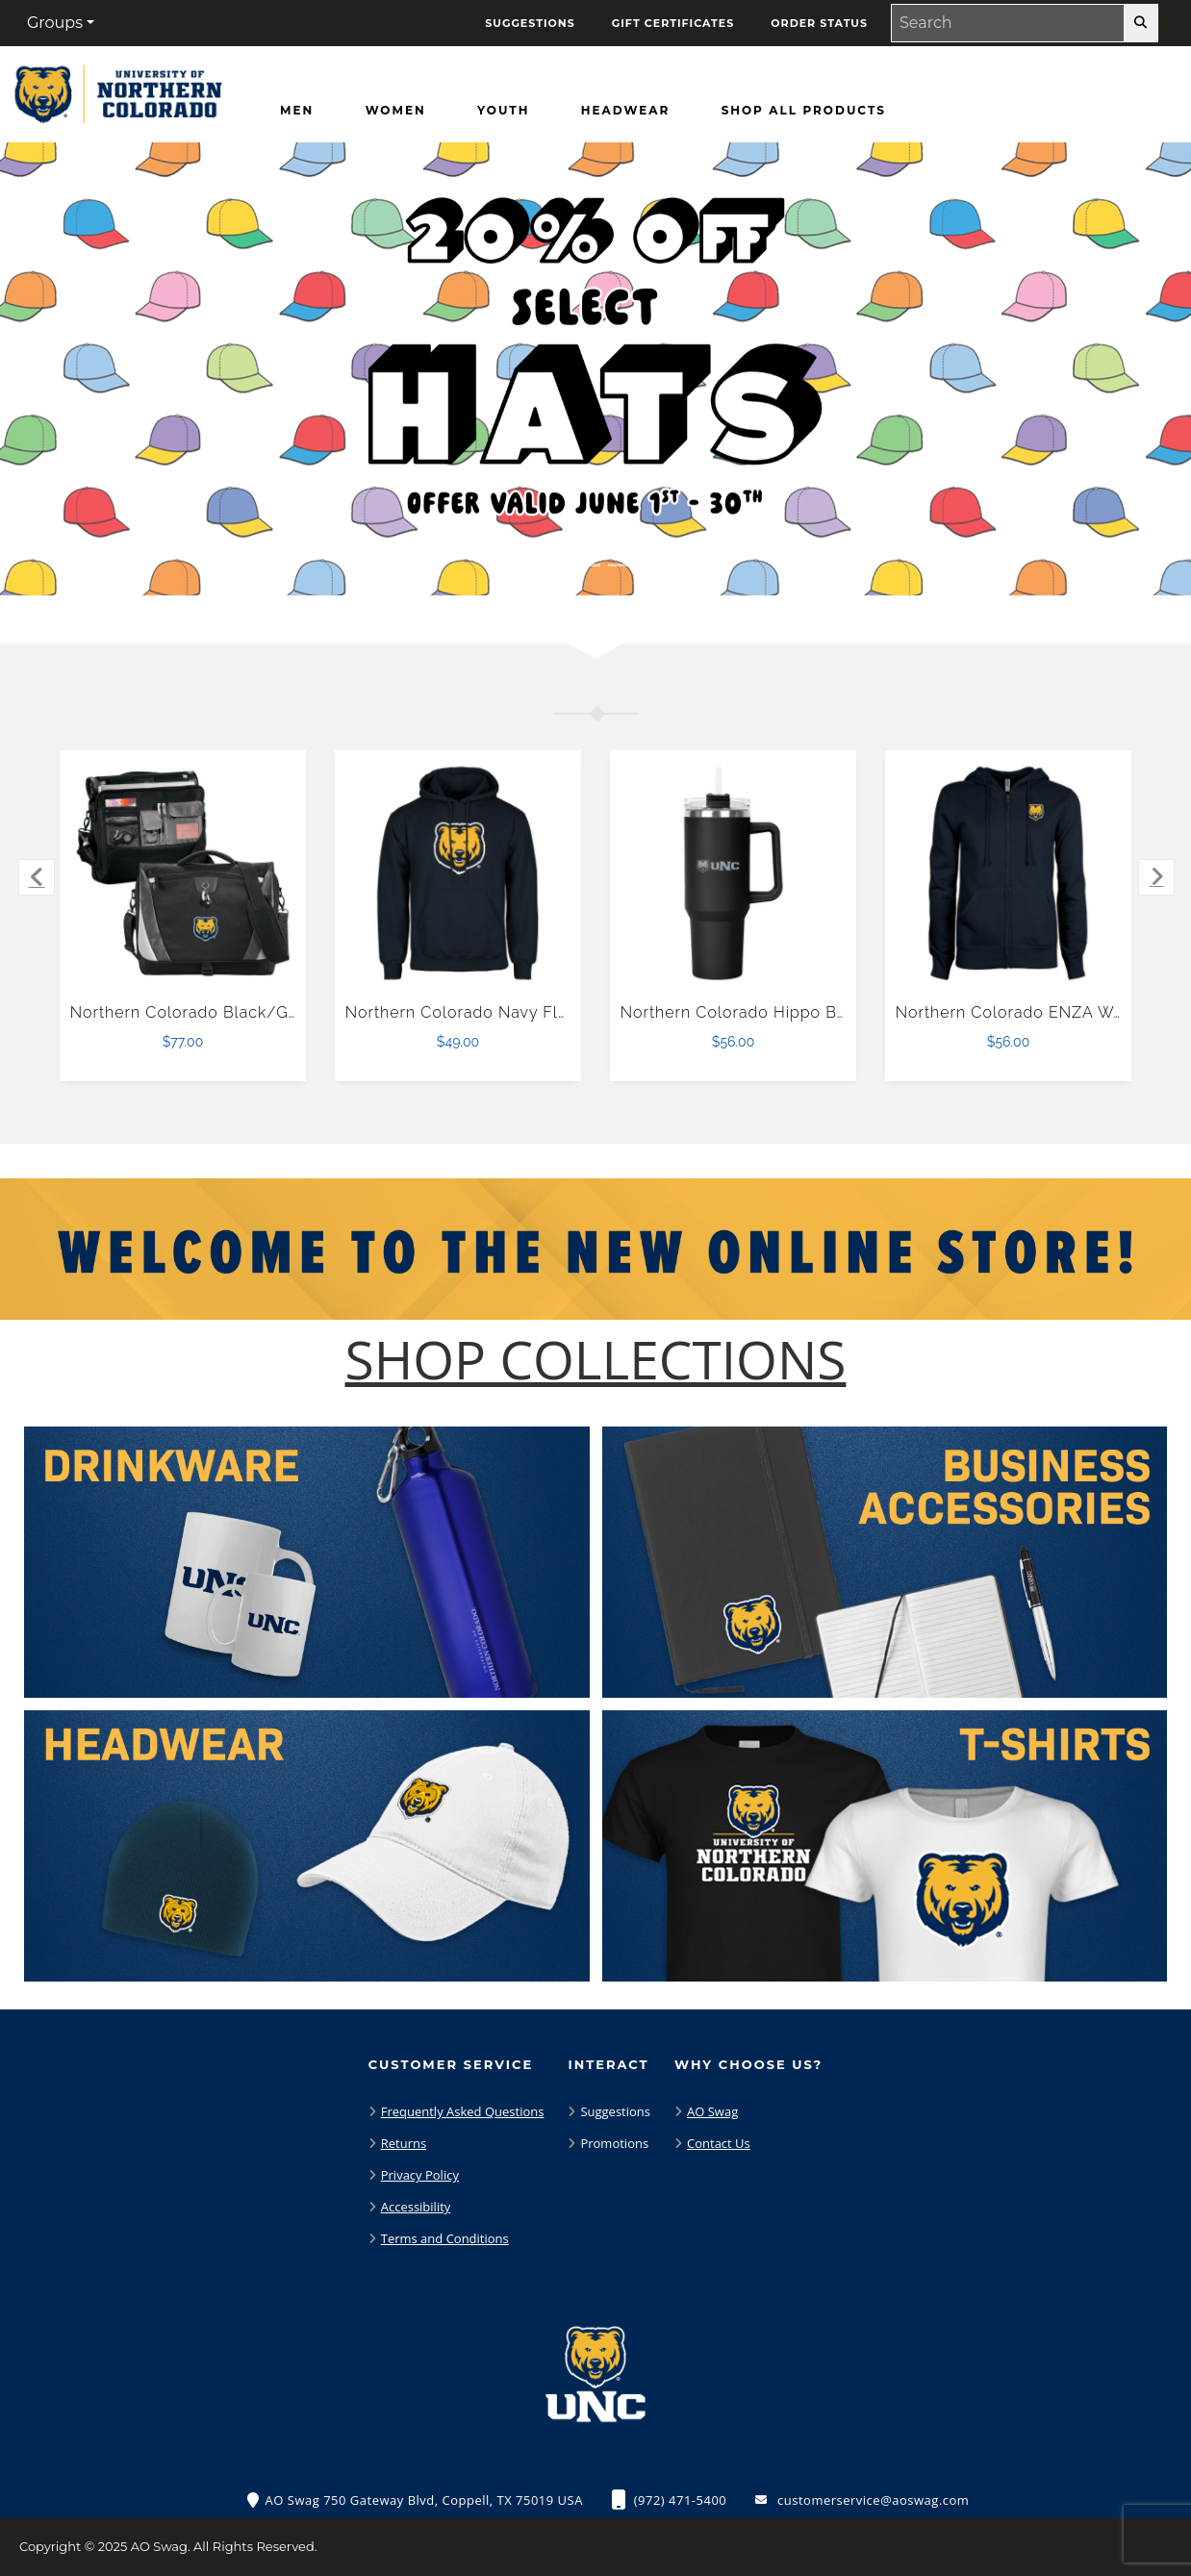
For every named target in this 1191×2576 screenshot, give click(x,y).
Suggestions (615, 2111)
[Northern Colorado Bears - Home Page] (116, 89)
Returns (403, 2143)
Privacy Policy (420, 2175)
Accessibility (416, 2206)
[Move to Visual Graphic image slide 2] (585, 565)
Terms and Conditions (445, 2238)
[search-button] (1140, 23)
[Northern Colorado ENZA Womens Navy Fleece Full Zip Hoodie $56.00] (1009, 874)
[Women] (396, 110)
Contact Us (718, 2143)
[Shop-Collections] (596, 1360)
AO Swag (712, 2111)
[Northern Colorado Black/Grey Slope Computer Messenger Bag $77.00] (183, 874)
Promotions (614, 2143)
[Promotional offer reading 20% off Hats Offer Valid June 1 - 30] (595, 368)
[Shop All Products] (804, 110)
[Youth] (503, 110)
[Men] (297, 110)
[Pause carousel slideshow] (650, 565)
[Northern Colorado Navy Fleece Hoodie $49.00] (458, 874)
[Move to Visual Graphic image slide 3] (622, 565)
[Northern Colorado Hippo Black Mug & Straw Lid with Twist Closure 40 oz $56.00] (734, 874)
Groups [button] (55, 22)
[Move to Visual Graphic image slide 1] (549, 565)
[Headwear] (625, 110)
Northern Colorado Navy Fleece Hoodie (502, 1012)
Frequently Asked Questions (463, 2111)
